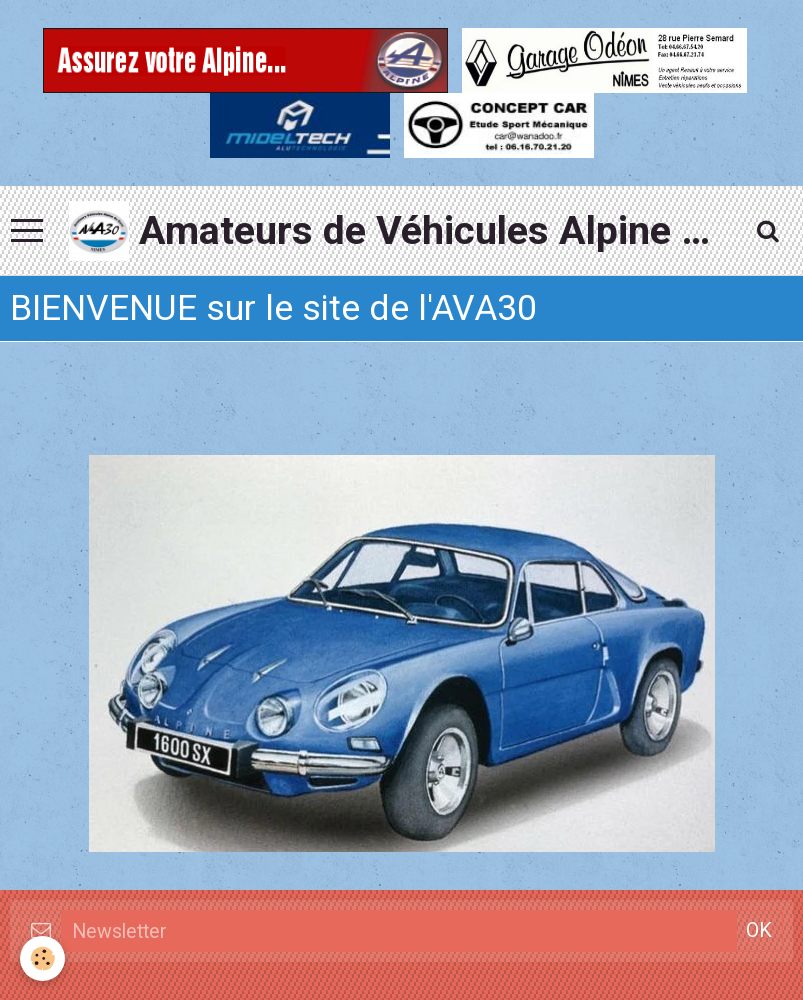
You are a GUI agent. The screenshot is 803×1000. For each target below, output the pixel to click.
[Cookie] (42, 958)
